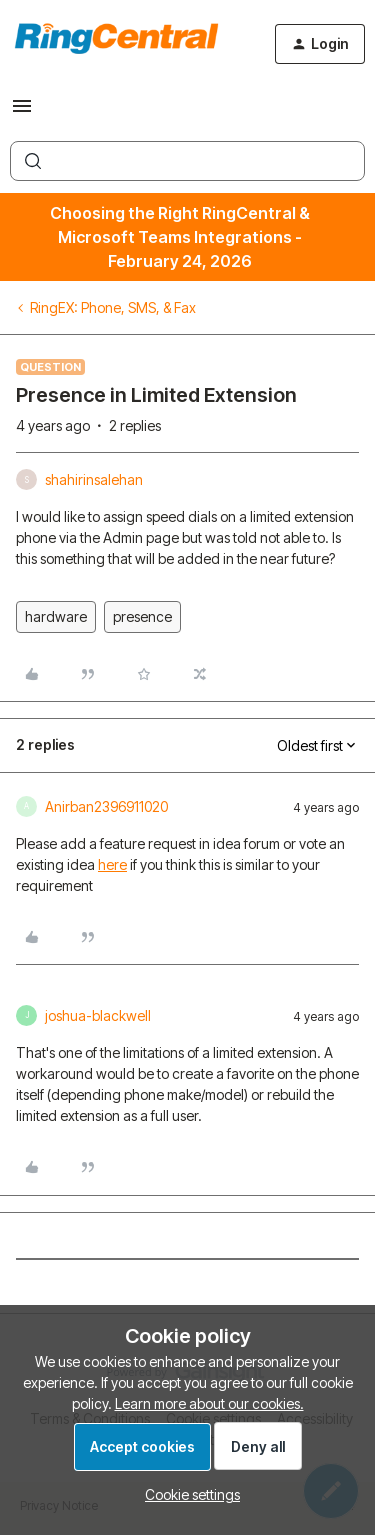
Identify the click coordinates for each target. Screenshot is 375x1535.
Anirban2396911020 (106, 806)
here (112, 864)
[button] (22, 112)
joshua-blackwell (98, 1015)
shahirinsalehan (94, 479)
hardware (56, 616)
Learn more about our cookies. (209, 1403)
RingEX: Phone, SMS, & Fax (113, 307)
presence (142, 616)
